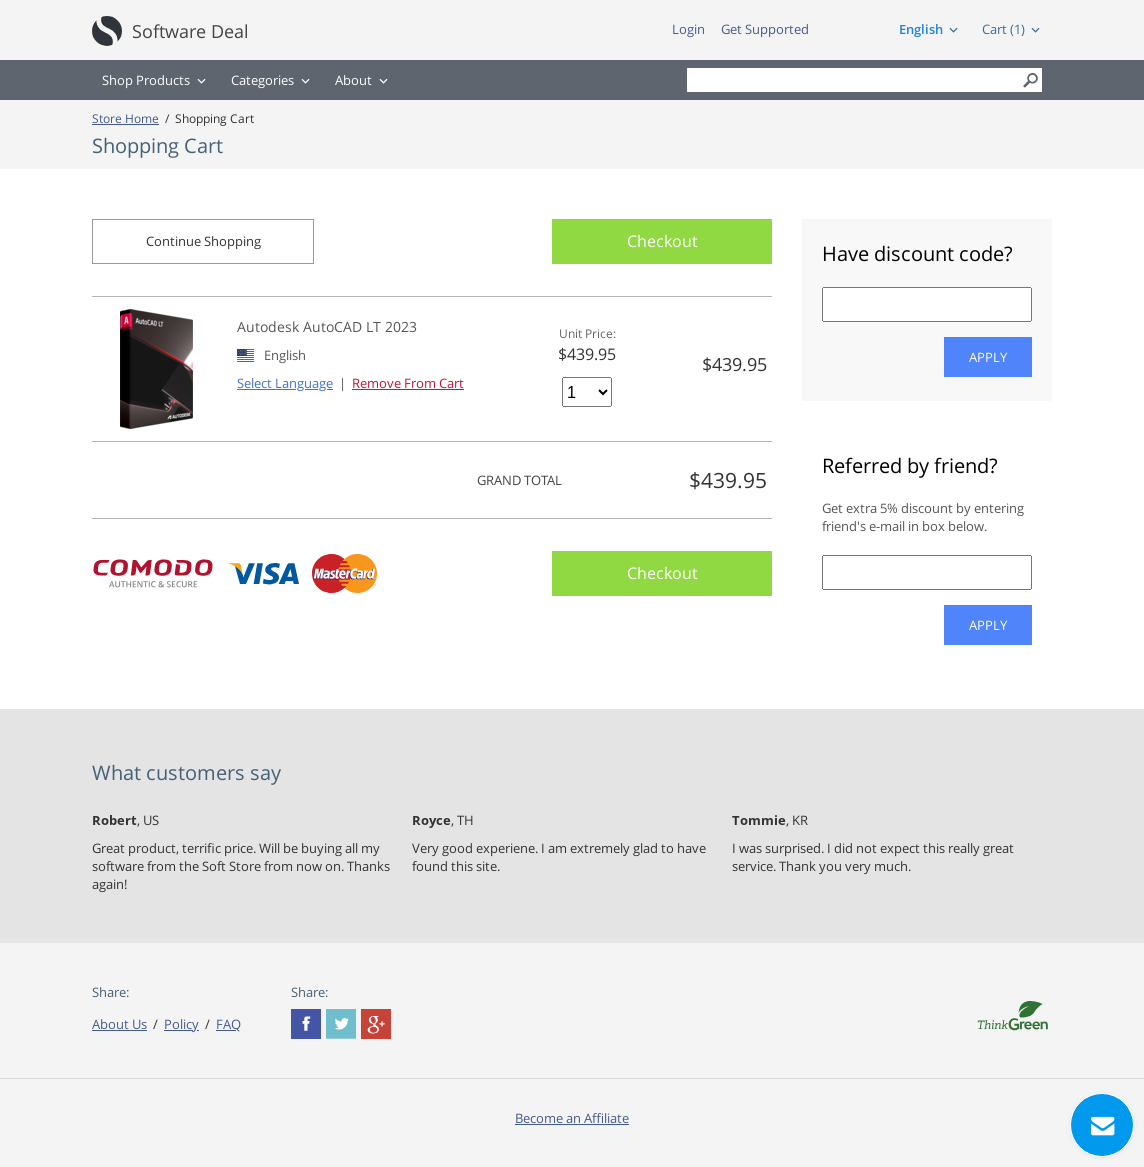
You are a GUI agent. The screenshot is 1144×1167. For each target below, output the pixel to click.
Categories (262, 80)
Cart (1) (1003, 29)
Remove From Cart (408, 383)
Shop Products (146, 80)
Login (688, 29)
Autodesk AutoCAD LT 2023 (327, 326)
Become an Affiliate (572, 1118)
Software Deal (190, 31)
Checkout (662, 241)
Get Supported (765, 29)
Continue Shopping (203, 241)
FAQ (228, 1024)
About (353, 80)
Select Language (285, 383)
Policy (181, 1024)
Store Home (125, 118)
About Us (119, 1024)
